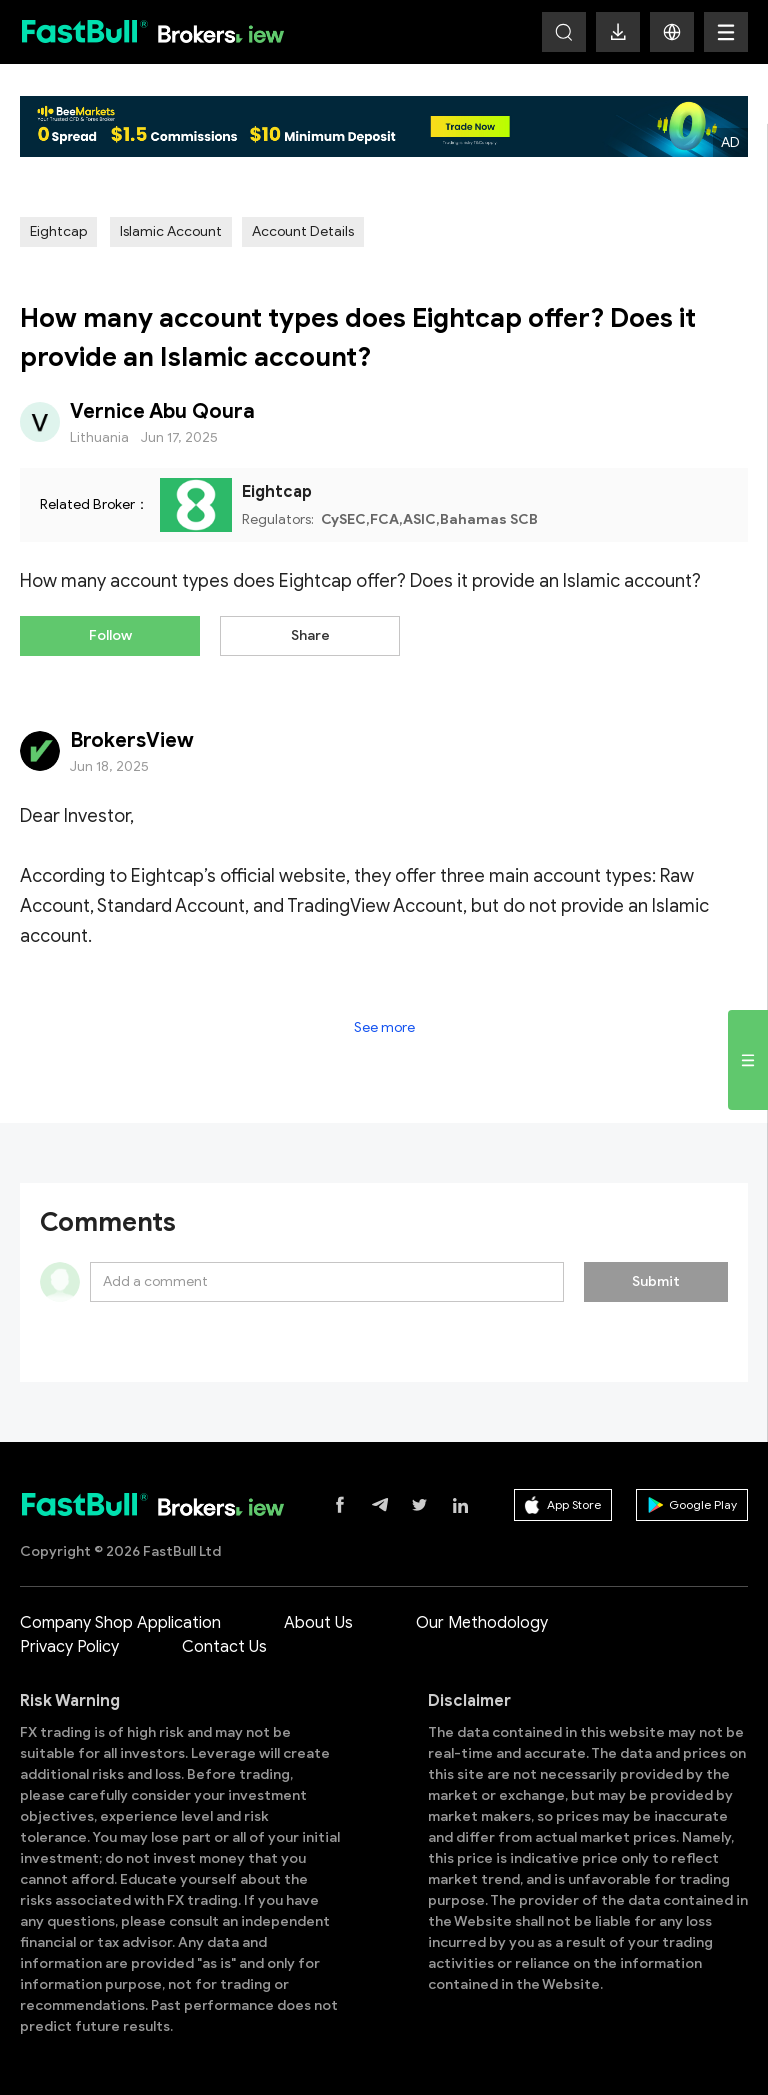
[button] (672, 32)
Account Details (303, 231)
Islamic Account (171, 231)
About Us (318, 1623)
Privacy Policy (69, 1647)
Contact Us (224, 1647)
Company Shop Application (120, 1623)
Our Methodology (482, 1623)
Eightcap (58, 231)
